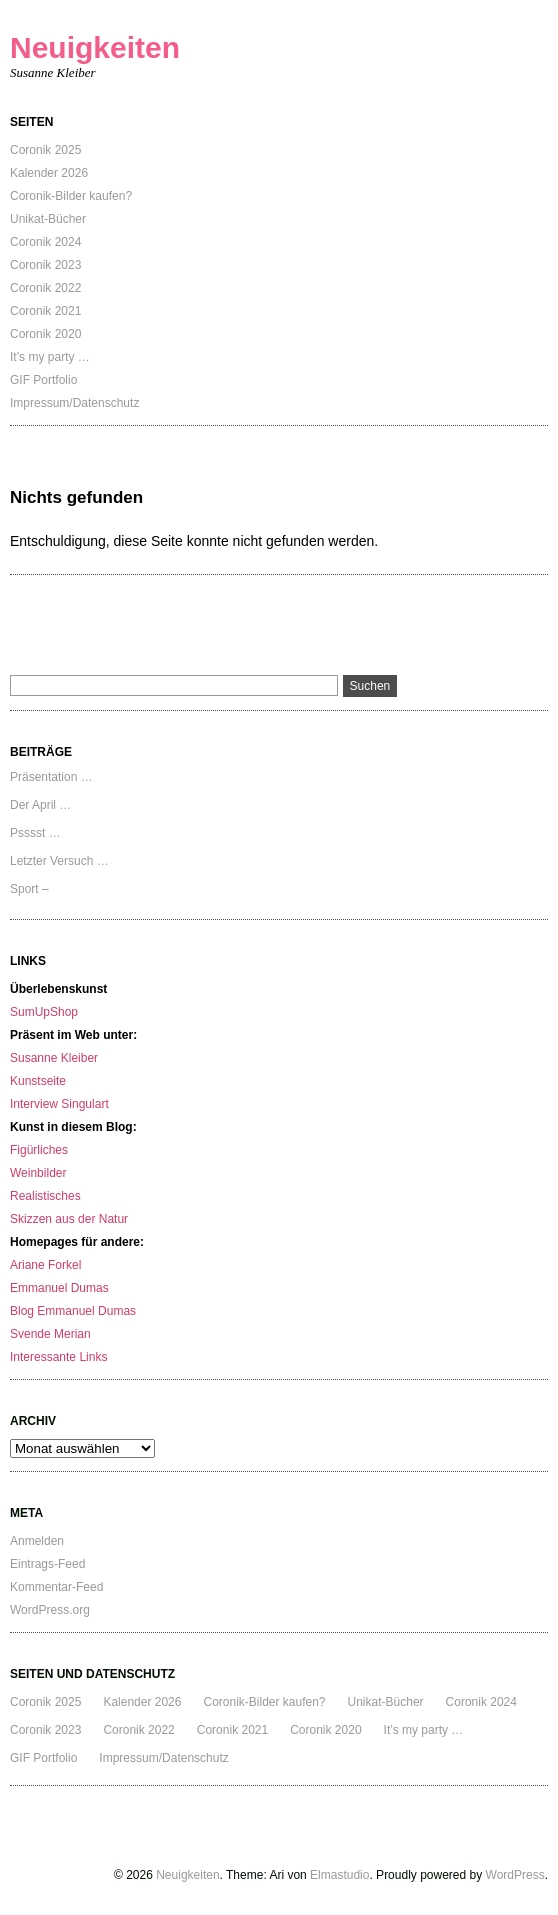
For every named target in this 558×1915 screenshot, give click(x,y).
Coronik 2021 (45, 311)
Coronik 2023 (45, 265)
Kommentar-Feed (56, 1587)
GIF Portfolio (43, 380)
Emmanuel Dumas (59, 1288)
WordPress (515, 1875)
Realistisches (45, 1196)
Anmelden (37, 1541)
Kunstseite (38, 1081)
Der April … (40, 805)
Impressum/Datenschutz (74, 403)
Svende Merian (50, 1334)
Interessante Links (58, 1357)
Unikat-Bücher (48, 219)
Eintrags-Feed (47, 1564)
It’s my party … (50, 357)
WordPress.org (50, 1610)
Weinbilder (38, 1173)
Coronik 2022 (45, 288)
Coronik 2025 (45, 150)
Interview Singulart (59, 1104)
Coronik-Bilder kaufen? (71, 196)
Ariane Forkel (45, 1265)
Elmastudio (339, 1875)
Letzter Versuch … (59, 861)
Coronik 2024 (45, 242)
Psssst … (35, 833)
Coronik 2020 (45, 334)
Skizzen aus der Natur (69, 1219)
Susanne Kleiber (54, 1058)
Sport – (29, 889)
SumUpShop (44, 1012)
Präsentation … (51, 777)
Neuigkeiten (95, 47)
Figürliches (39, 1150)
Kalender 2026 (49, 173)
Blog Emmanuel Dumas (73, 1311)
